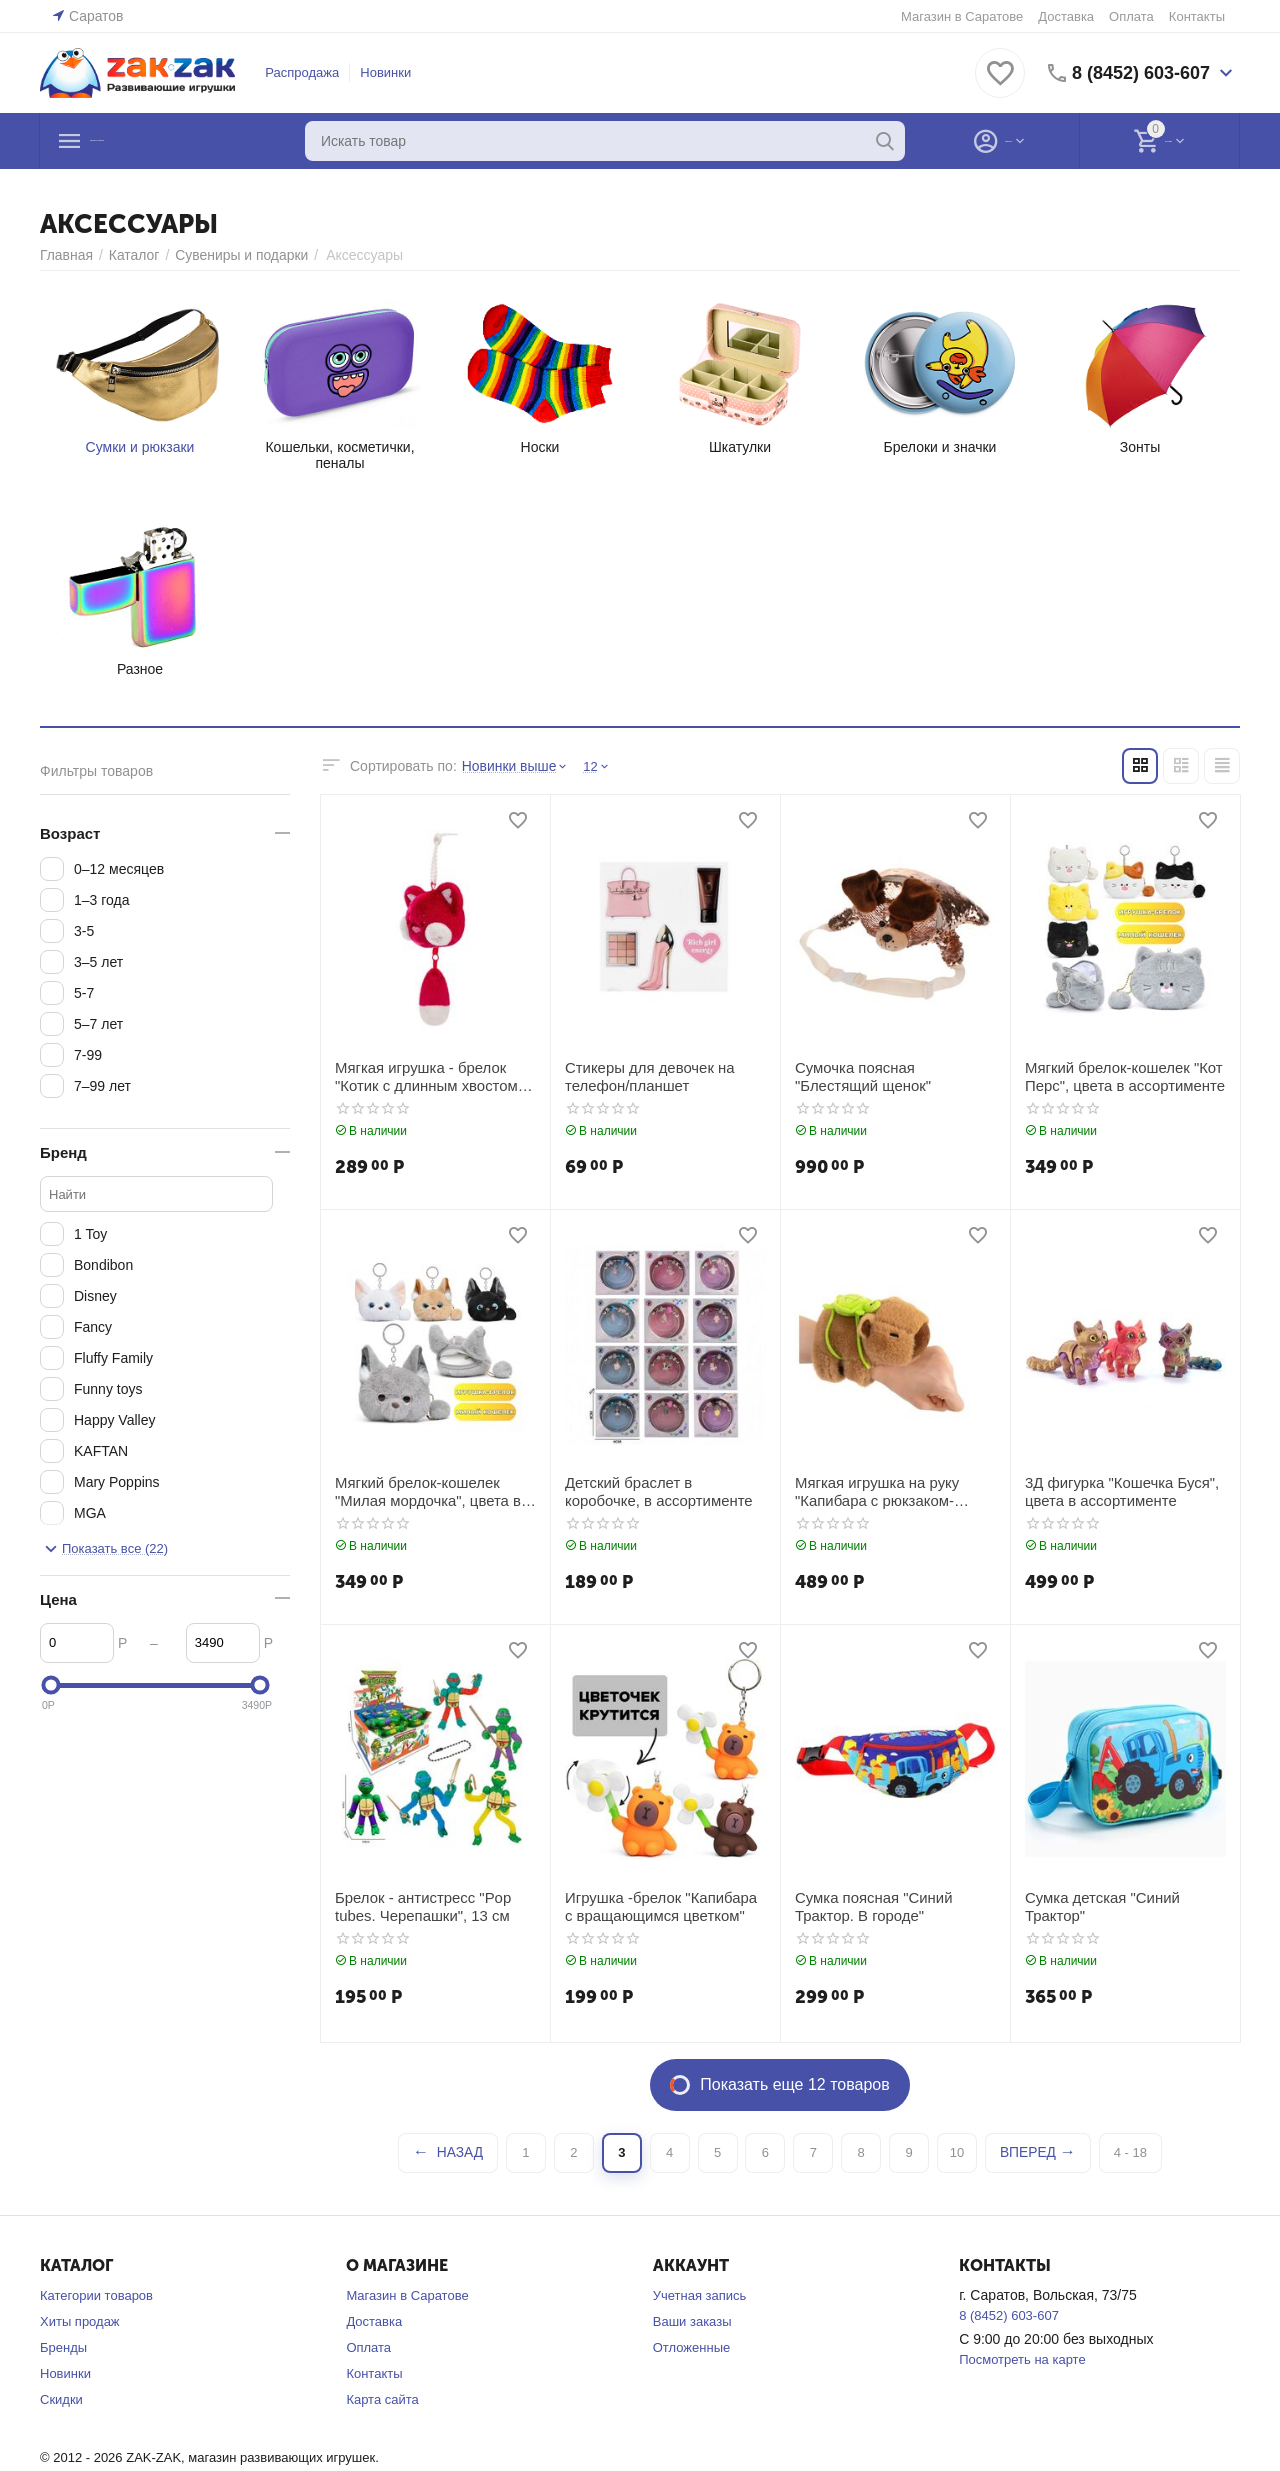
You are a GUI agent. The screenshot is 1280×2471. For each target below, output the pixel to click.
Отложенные (691, 2347)
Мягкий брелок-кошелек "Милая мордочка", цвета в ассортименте (422, 1491)
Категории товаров (96, 2295)
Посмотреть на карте (1022, 2359)
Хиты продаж (80, 2321)
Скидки (61, 2399)
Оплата (1131, 16)
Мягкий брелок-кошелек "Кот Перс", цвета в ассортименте (1119, 1075)
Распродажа (302, 72)
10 (957, 2152)
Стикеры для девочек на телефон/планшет (644, 1075)
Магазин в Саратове (962, 16)
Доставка (1066, 16)
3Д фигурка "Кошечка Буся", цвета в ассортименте (1116, 1490)
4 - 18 (1126, 2152)
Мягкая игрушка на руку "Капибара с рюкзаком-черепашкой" (872, 1491)
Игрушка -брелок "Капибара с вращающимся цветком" (660, 1905)
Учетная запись (700, 2295)
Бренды (63, 2347)
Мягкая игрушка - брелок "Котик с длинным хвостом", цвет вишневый (425, 1076)
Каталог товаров (163, 141)
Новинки (385, 72)
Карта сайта (382, 2399)
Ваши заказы (692, 2321)
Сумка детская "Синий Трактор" (1097, 1905)
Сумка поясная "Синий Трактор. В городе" (869, 1905)
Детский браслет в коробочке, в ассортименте (662, 1490)
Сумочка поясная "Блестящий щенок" (892, 1075)
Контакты (1197, 16)
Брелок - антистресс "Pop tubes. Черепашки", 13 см (417, 1905)
